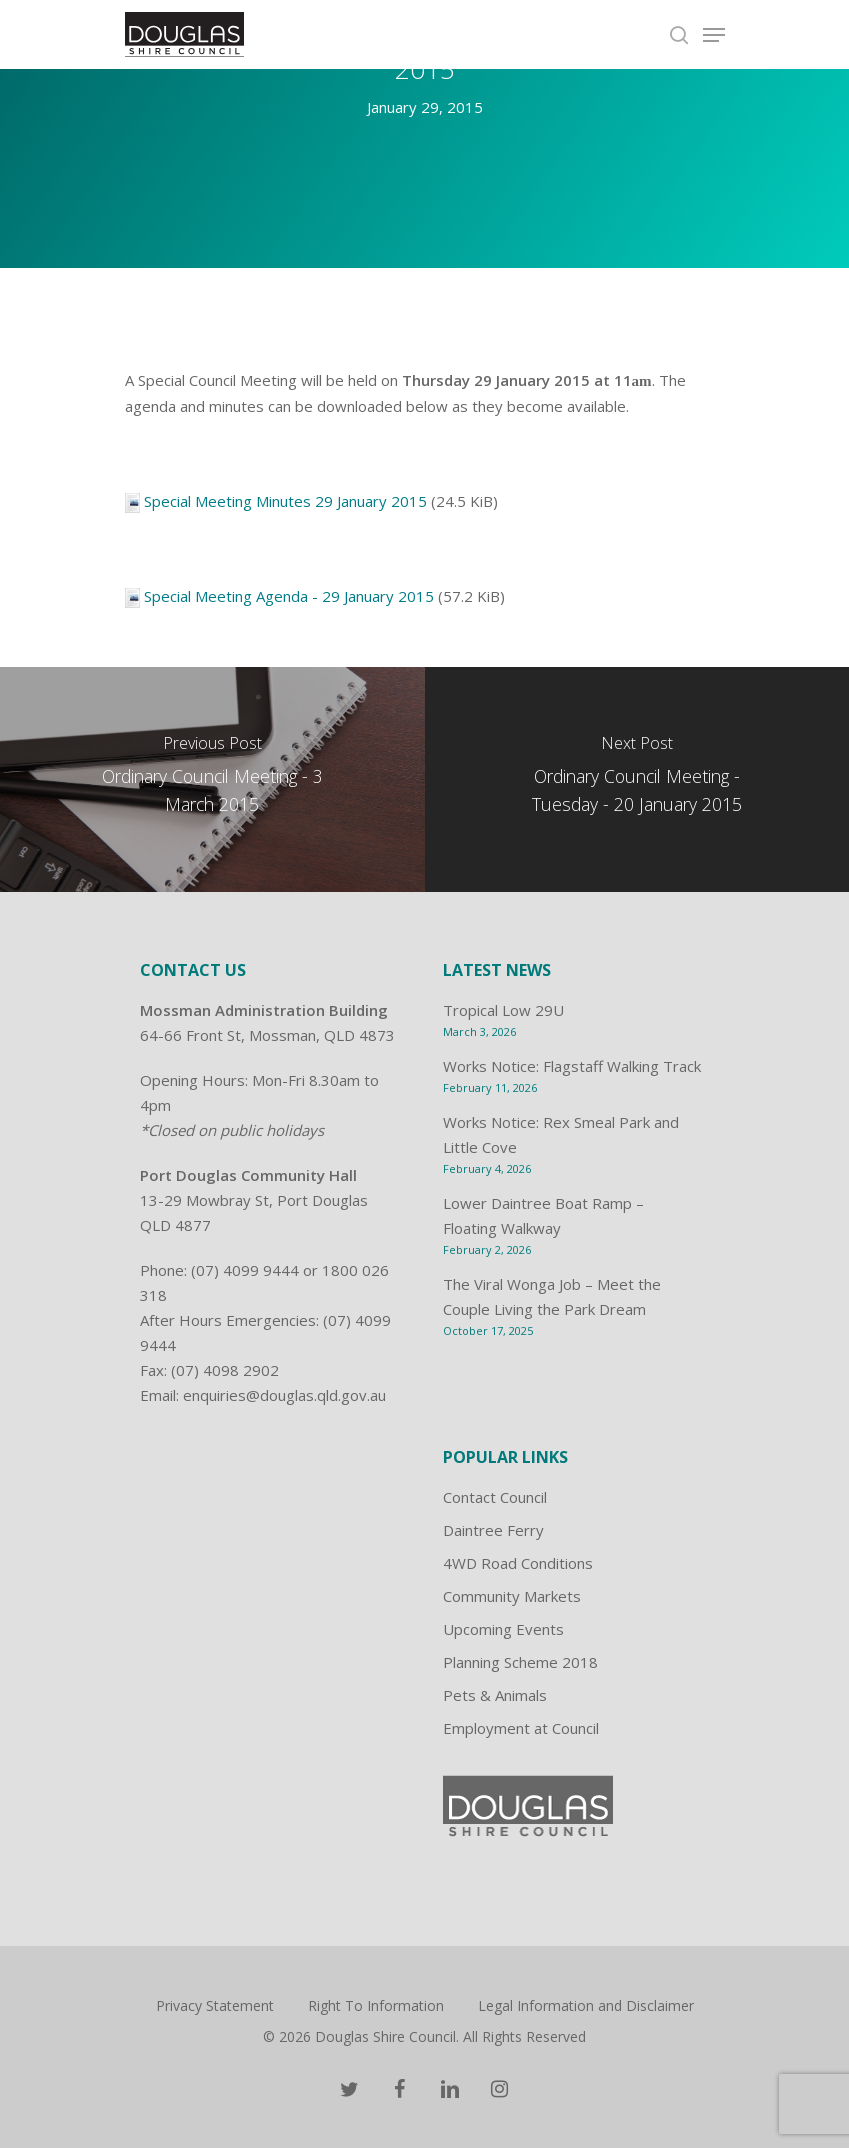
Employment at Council (521, 1728)
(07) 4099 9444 (245, 1270)
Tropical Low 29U (503, 1010)
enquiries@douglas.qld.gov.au (284, 1395)
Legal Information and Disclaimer (586, 2005)
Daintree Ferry (493, 1530)
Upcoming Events (503, 1629)
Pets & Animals (495, 1695)
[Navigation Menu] (714, 35)
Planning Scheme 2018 (520, 1662)
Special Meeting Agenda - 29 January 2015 (289, 596)
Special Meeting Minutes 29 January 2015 (285, 501)
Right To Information (376, 2005)
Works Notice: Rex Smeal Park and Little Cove (561, 1134)
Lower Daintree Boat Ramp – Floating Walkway (543, 1215)
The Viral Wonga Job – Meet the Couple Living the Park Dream (552, 1296)
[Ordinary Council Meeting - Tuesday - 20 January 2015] (637, 779)
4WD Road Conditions (518, 1563)
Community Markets (512, 1596)
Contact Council (495, 1497)
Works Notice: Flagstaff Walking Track (572, 1066)
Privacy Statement (215, 2005)
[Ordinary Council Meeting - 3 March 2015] (212, 779)
